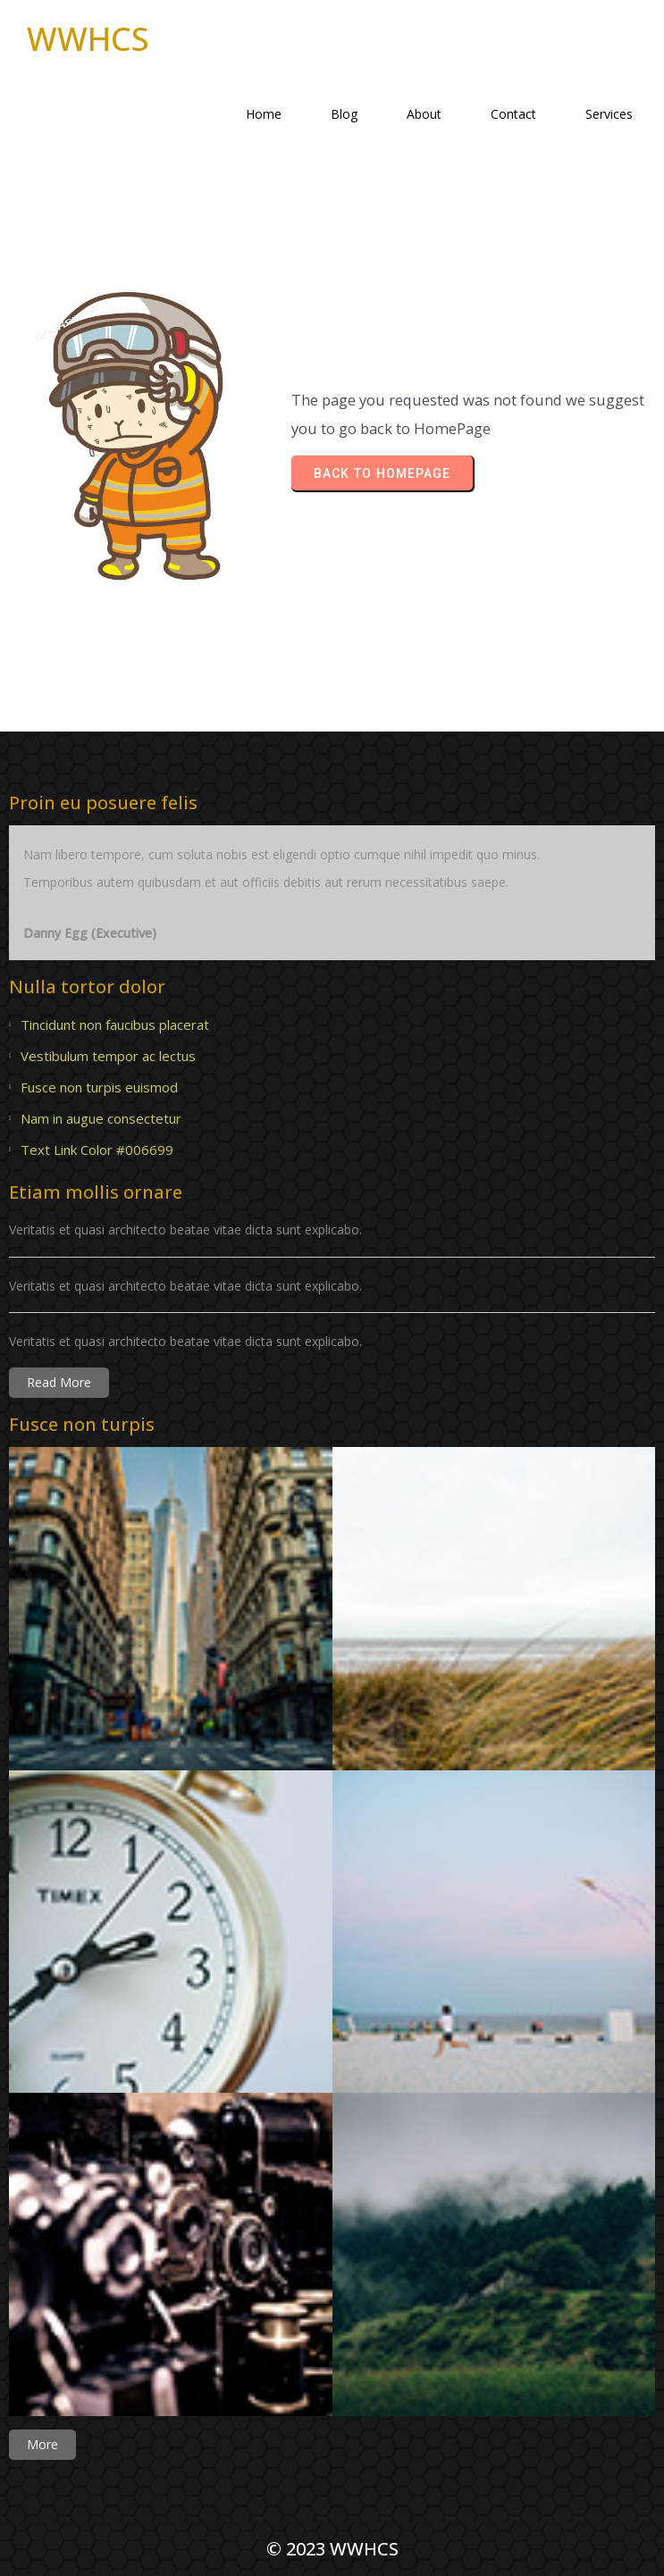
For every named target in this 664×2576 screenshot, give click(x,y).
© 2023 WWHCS (332, 2549)
